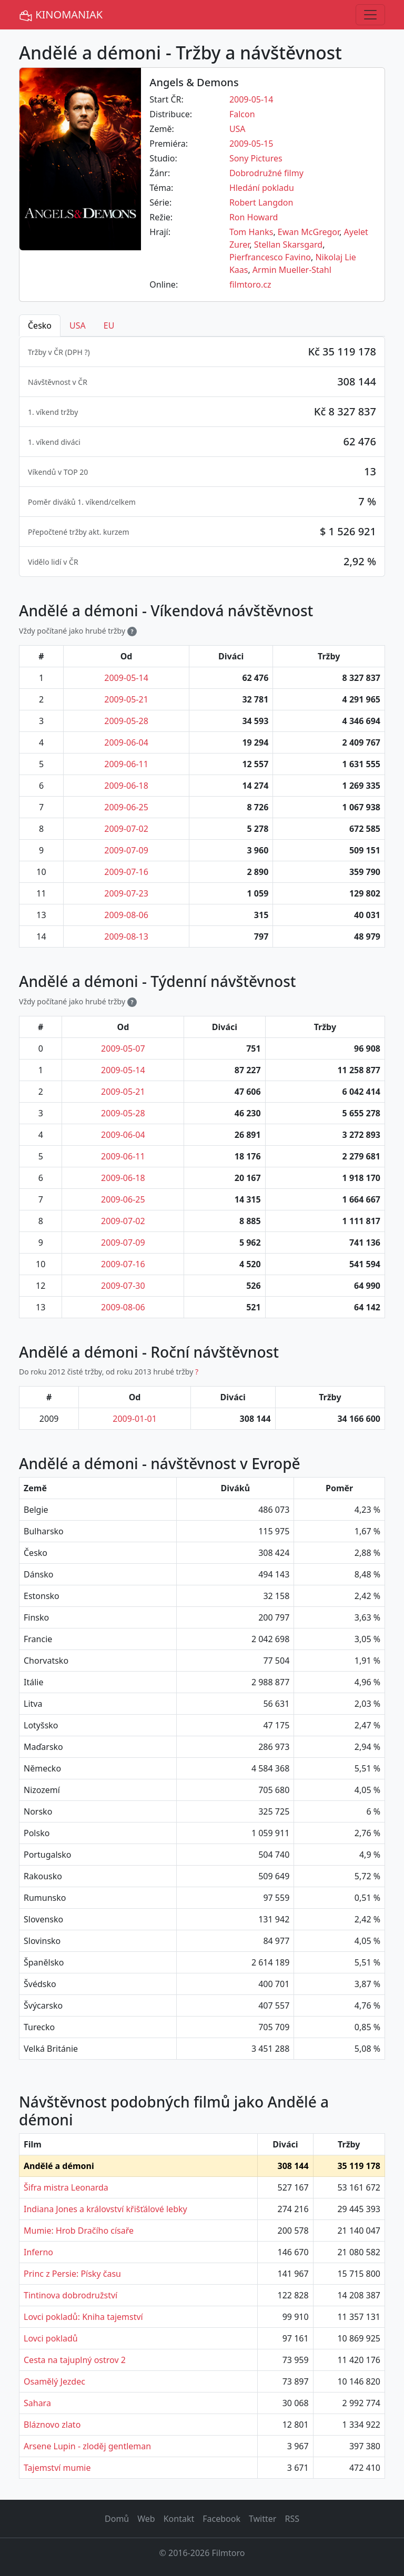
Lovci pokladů (51, 2338)
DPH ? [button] (77, 352)
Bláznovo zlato (52, 2424)
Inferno (38, 2252)
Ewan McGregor (308, 232)
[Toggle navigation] (370, 14)
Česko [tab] (40, 325)
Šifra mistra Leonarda (66, 2187)
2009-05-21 (126, 699)
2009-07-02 (126, 828)
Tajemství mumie (57, 2467)
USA (237, 129)
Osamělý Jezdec (54, 2381)
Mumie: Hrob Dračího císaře (79, 2230)
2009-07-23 (126, 893)
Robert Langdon (261, 202)
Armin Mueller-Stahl (291, 270)
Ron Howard (253, 217)
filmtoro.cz (250, 284)
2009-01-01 (135, 1418)
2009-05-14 (251, 99)
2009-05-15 (251, 143)
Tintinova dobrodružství (70, 2295)
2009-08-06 (126, 915)
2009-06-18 (126, 785)
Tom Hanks (251, 232)
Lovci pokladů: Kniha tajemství (83, 2317)
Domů (117, 2518)
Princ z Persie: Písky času (72, 2273)
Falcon (242, 114)
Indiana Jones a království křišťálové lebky (105, 2209)
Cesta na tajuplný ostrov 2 (75, 2360)
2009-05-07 (123, 1048)
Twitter (262, 2518)
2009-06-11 (126, 764)
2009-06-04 (126, 742)
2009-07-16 (126, 872)
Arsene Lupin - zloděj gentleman (87, 2446)
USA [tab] (77, 325)
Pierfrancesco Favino (270, 257)
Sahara (37, 2403)
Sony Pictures (255, 158)
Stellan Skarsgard (288, 244)
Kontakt (179, 2518)
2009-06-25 (126, 807)
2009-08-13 (126, 936)
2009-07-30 (123, 1285)
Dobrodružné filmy (266, 173)
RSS (292, 2518)
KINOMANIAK (61, 15)
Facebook (221, 2518)
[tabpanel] (202, 457)
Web (146, 2518)
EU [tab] (109, 325)
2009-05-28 (126, 721)
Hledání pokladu (261, 188)
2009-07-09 (126, 850)
